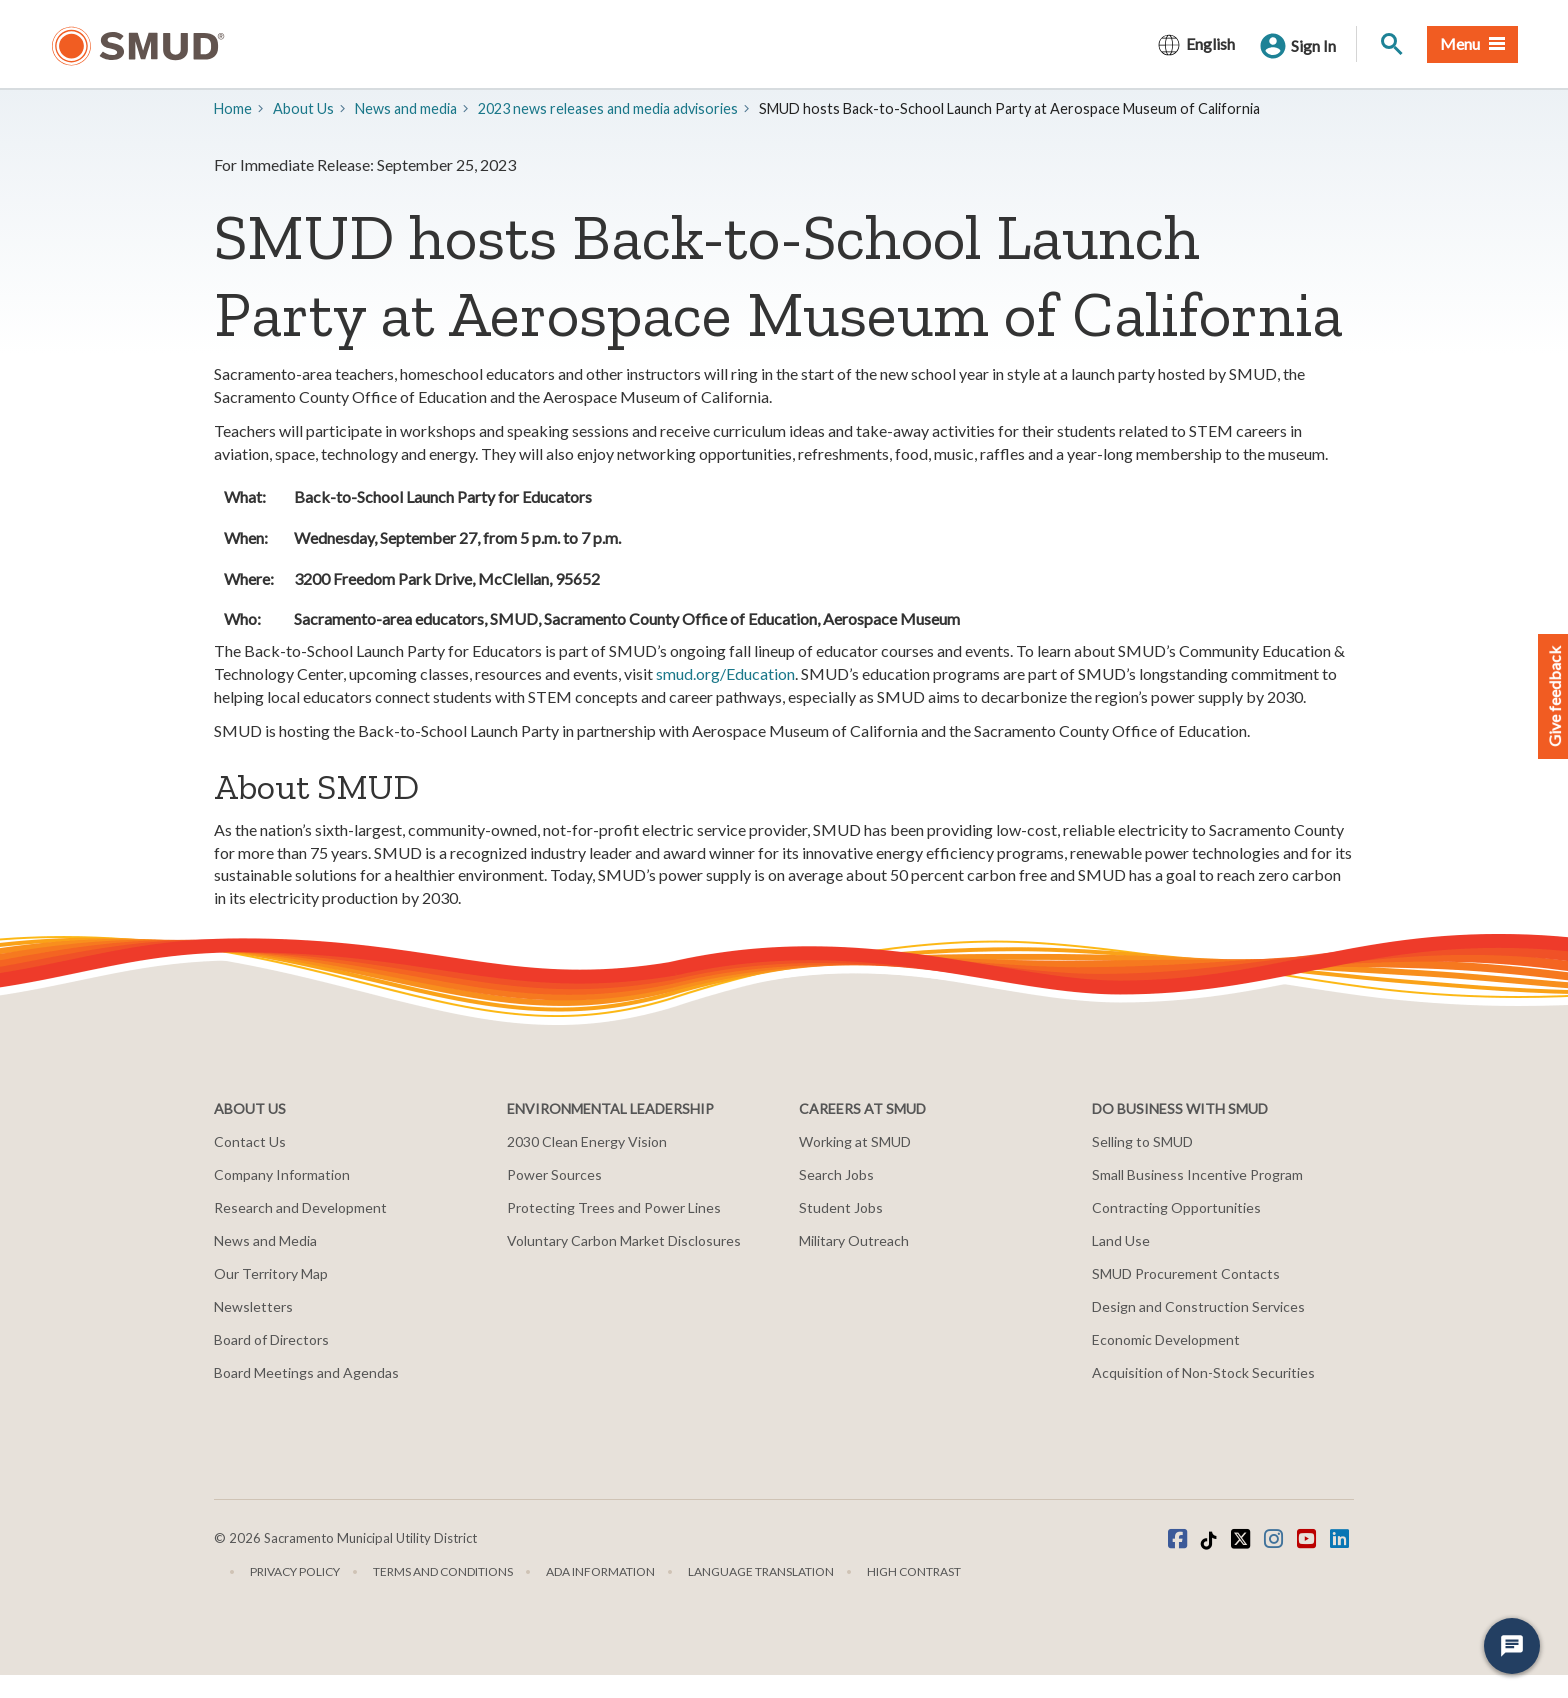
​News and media (406, 108)
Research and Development (300, 1207)
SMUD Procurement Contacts (1186, 1273)
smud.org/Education (725, 673)
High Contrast (914, 1571)
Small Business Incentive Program (1197, 1174)
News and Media (265, 1240)
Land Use (1121, 1240)
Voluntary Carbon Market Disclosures (624, 1240)
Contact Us (250, 1141)
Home (233, 108)
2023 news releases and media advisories (608, 108)
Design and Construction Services (1198, 1306)
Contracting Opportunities (1176, 1207)
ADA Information (600, 1571)
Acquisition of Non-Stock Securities (1203, 1372)
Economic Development (1166, 1339)
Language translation (761, 1571)
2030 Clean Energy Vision (587, 1141)
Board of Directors (271, 1339)
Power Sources (554, 1174)
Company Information (282, 1174)
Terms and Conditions (443, 1571)
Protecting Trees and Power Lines (614, 1207)
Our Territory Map (271, 1273)
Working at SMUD (855, 1141)
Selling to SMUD (1142, 1141)
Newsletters (253, 1306)
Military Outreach (854, 1240)
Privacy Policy (295, 1571)
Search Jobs (836, 1174)
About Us (303, 108)
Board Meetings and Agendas (306, 1372)
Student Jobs (841, 1207)
